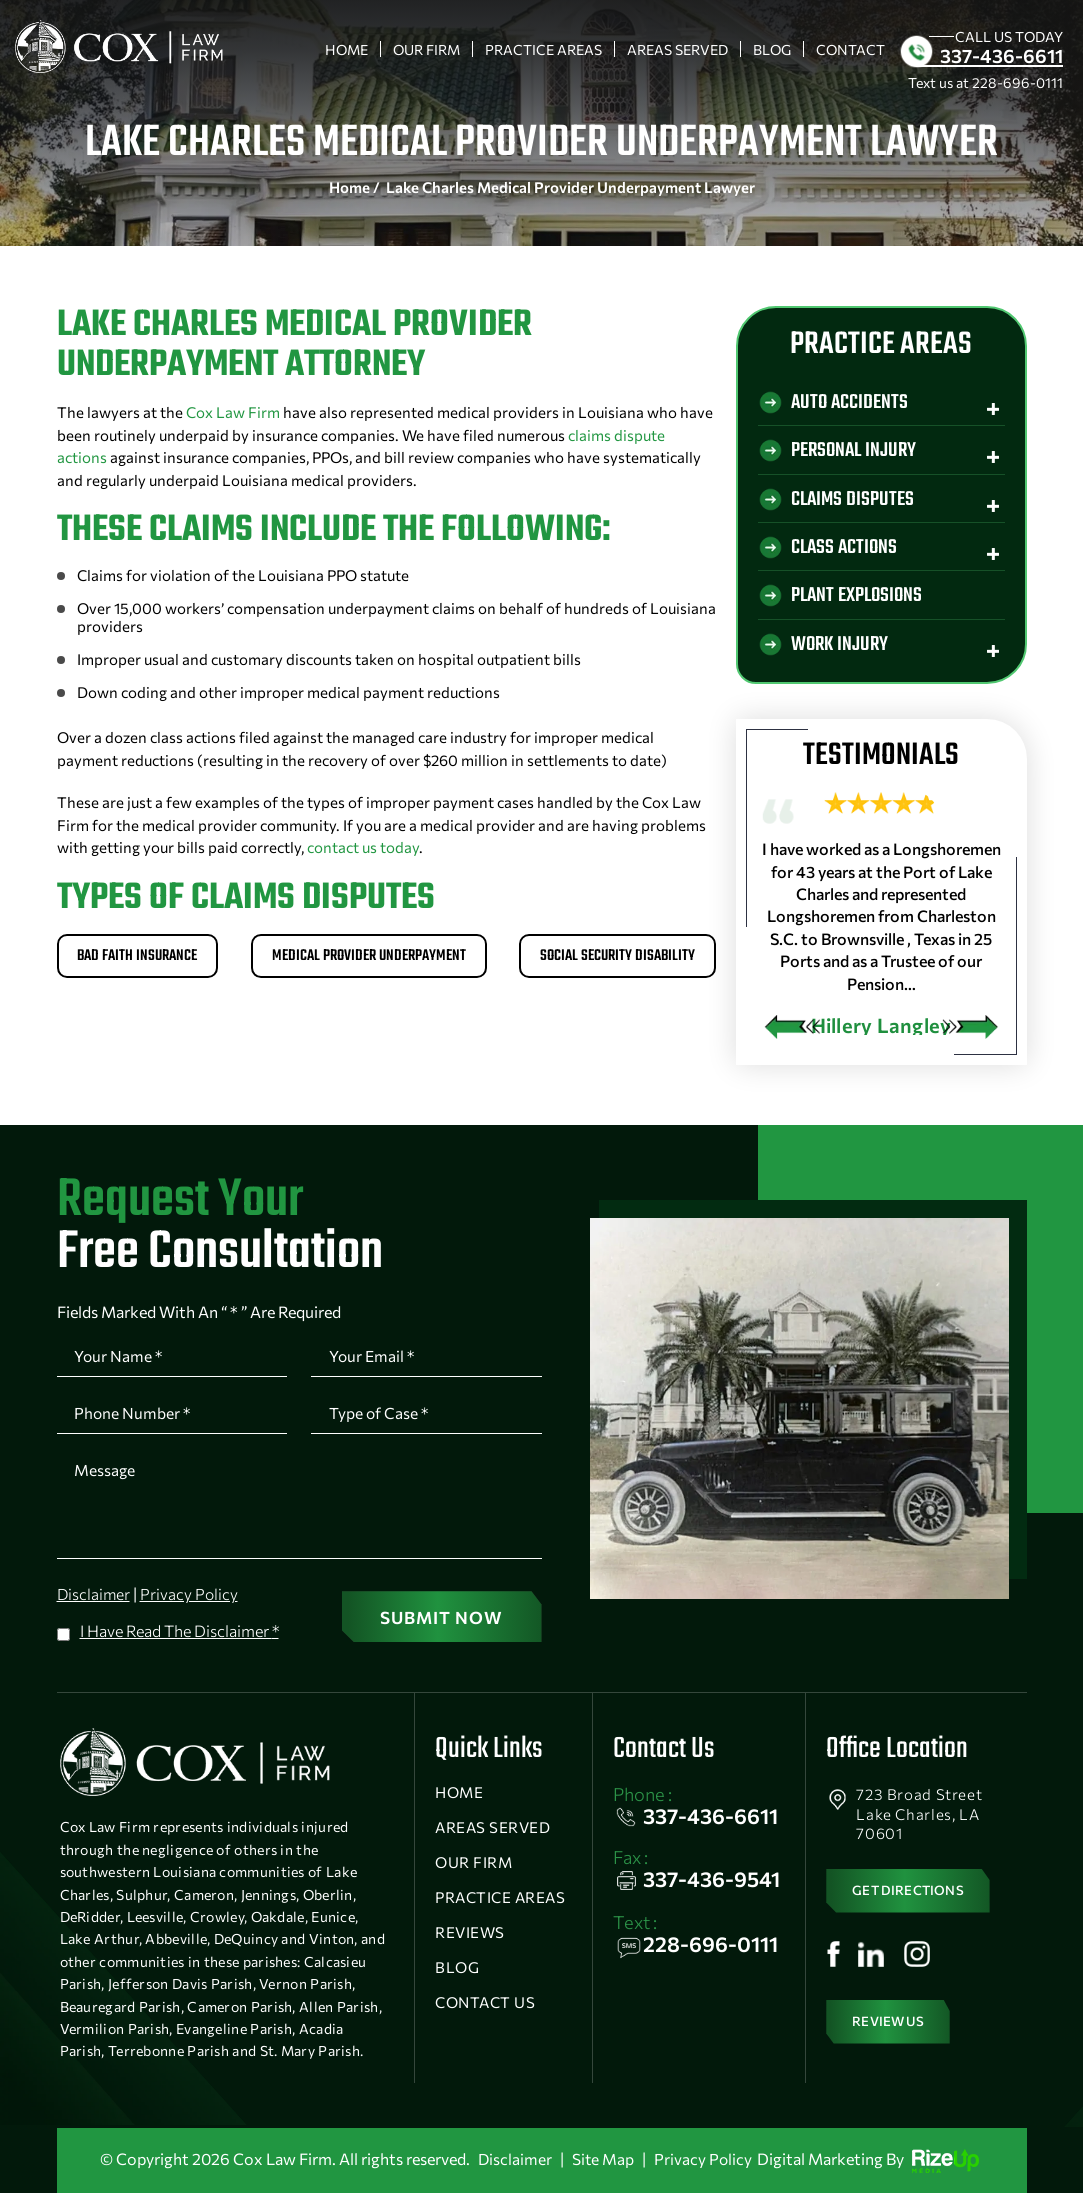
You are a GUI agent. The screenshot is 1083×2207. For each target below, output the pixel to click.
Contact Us (485, 2017)
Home (346, 49)
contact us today (363, 847)
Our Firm (426, 49)
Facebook (834, 1982)
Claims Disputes (855, 502)
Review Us (892, 2050)
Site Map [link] (602, 2172)
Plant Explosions (861, 601)
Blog (772, 49)
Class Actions (846, 552)
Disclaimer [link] (513, 2172)
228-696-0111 (1017, 82)
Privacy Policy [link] (703, 2172)
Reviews (470, 1947)
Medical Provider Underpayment (369, 959)
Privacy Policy (191, 1605)
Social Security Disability (613, 959)
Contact (850, 49)
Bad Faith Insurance (143, 959)
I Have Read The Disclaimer (179, 1641)
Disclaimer (94, 1605)
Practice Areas (543, 49)
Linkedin (872, 1982)
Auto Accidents (851, 403)
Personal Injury (857, 453)
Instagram (919, 1982)
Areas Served (677, 49)
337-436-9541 (711, 1893)
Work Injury (842, 651)
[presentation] (791, 1034)
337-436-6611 (1001, 55)
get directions (913, 1911)
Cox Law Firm (233, 412)
